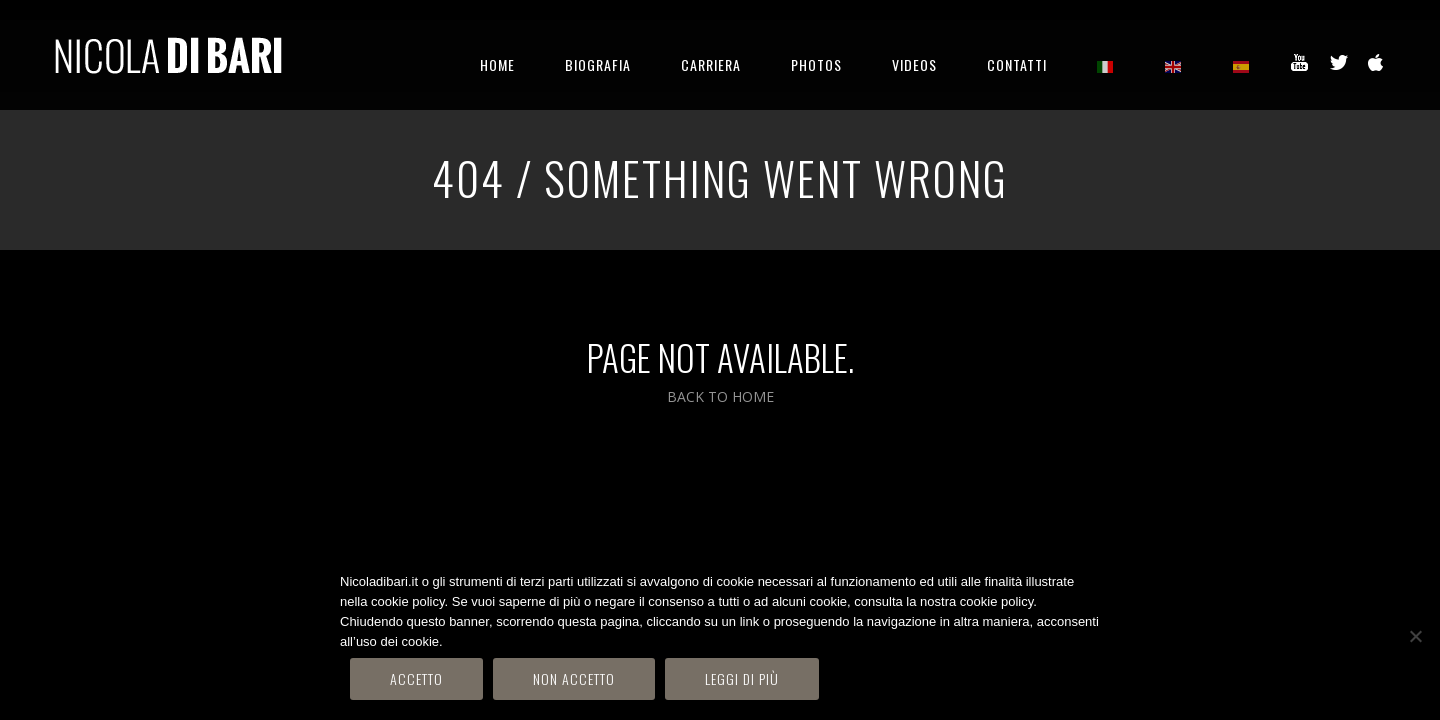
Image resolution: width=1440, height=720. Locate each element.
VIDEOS (914, 64)
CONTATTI (1017, 64)
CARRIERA (711, 64)
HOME (497, 64)
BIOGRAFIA (598, 64)
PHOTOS (816, 64)
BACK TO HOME (720, 396)
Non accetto (574, 678)
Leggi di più (742, 678)
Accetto (416, 678)
